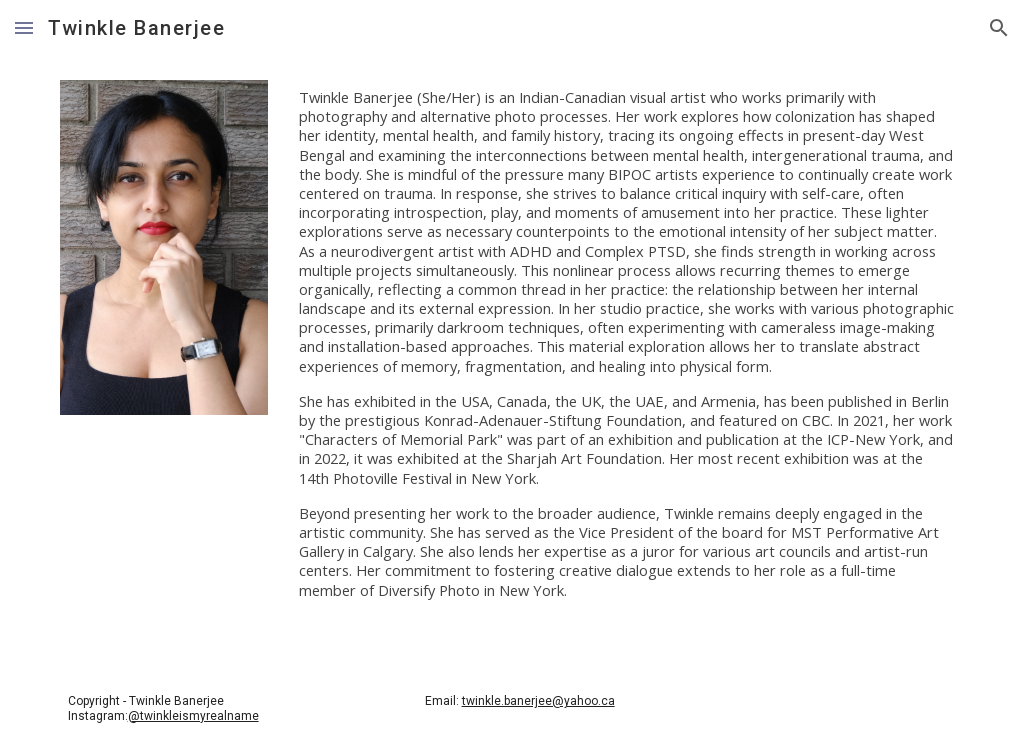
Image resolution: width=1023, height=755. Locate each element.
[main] (627, 352)
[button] (24, 27)
